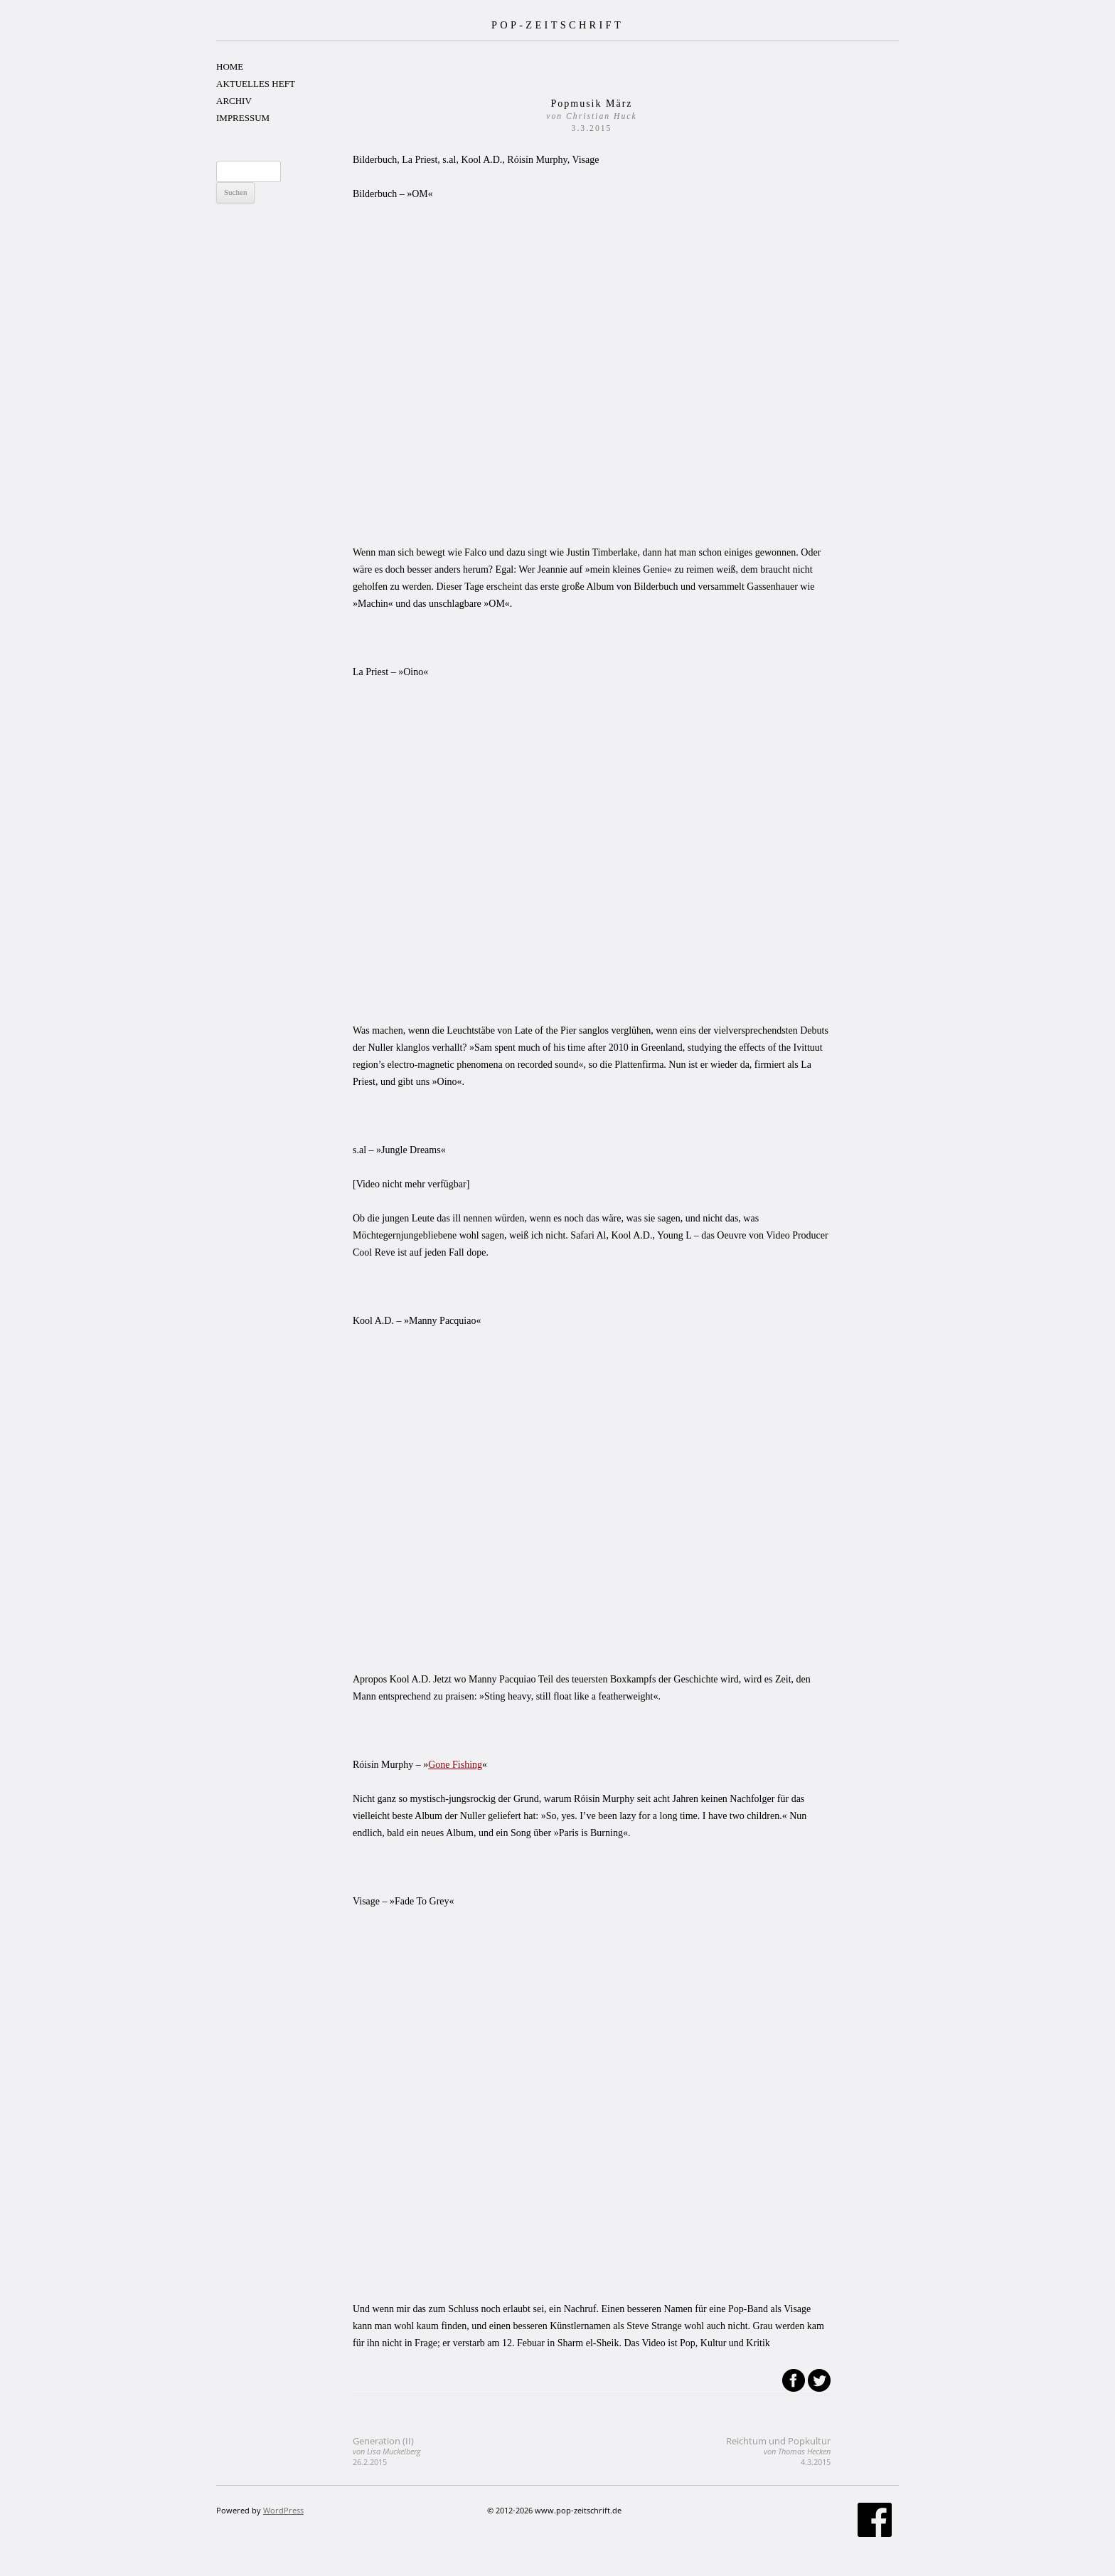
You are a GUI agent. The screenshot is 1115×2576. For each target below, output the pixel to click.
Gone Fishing (455, 1764)
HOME (229, 66)
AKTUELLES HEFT (255, 83)
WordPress (283, 2510)
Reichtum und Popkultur (778, 2451)
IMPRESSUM (243, 117)
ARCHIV (234, 100)
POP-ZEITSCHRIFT (557, 25)
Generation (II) (387, 2451)
